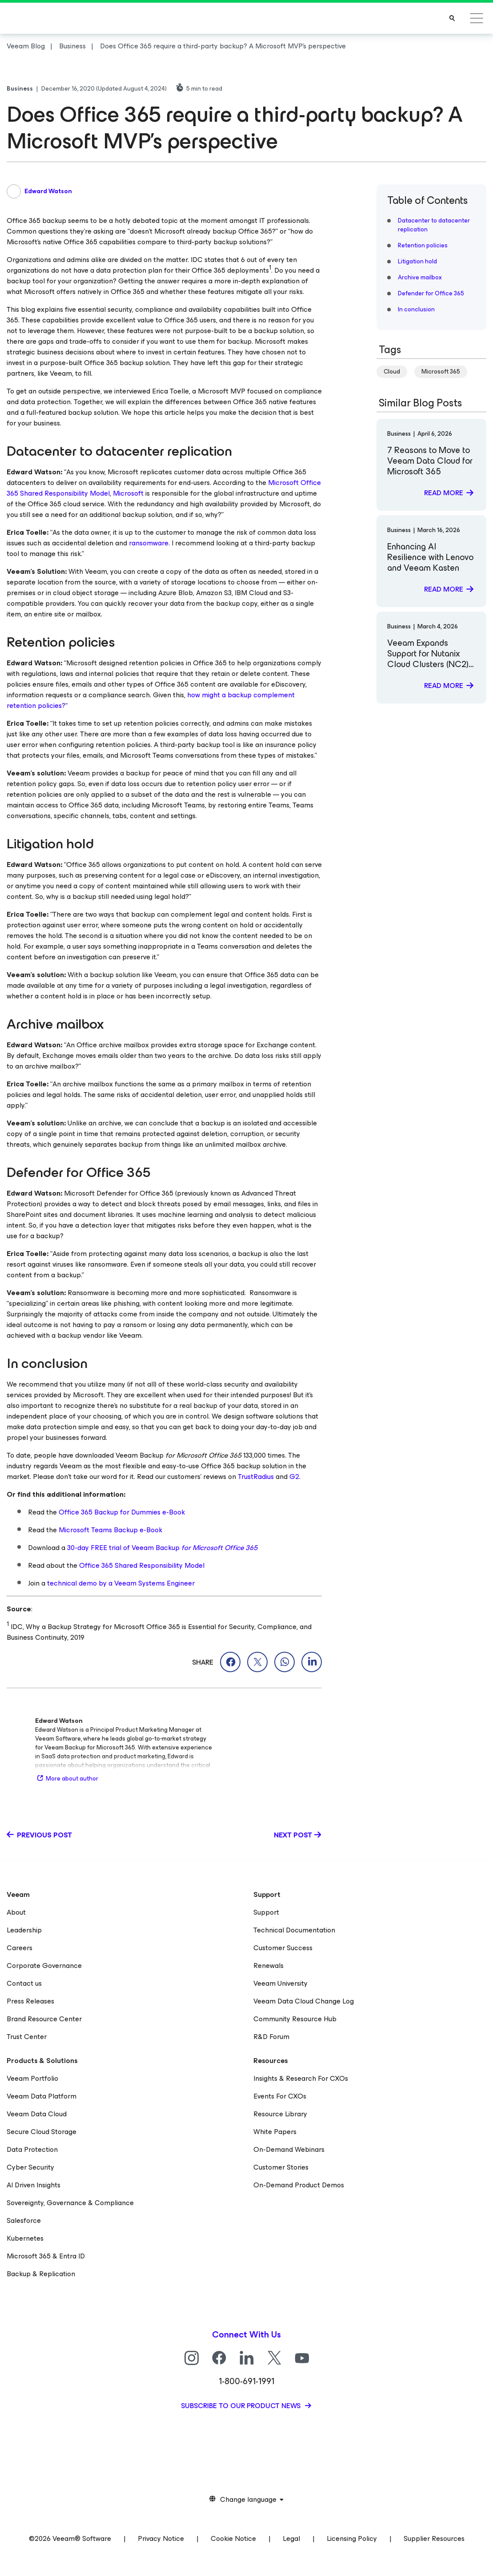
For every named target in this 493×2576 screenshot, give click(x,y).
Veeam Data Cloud (37, 2114)
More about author (66, 1778)
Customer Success (283, 1948)
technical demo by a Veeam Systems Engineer (121, 1583)
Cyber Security (30, 2167)
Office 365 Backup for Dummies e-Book (122, 1512)
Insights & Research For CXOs (300, 2078)
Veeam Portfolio (32, 2078)
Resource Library (280, 2114)
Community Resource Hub (295, 2019)
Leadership (24, 1930)
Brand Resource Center (44, 2019)
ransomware (148, 543)
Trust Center (27, 2037)
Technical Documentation (294, 1930)
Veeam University (280, 1983)
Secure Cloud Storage (41, 2132)
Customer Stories (281, 2167)
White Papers (275, 2132)
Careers (19, 1948)
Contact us (24, 1983)
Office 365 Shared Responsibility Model (141, 1565)
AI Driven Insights (33, 2185)
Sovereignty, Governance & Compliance (70, 2203)
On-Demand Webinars (289, 2149)
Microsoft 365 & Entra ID (46, 2256)
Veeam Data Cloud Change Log (303, 2001)
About (16, 1912)
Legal (291, 2538)
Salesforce (24, 2220)
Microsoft (128, 493)
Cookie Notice (233, 2538)
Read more (443, 493)
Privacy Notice (161, 2538)
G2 (294, 1477)
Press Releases (30, 2001)
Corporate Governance (44, 1966)
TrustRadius (256, 1477)
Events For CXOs (279, 2096)
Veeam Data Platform (41, 2096)
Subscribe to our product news (241, 2406)
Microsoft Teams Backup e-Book (110, 1530)
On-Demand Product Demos (298, 2185)
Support (266, 1912)
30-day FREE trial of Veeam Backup (162, 1548)
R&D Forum (271, 2037)
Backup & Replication (41, 2274)
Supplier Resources (434, 2538)
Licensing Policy (352, 2538)
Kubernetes (25, 2238)
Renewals (268, 1966)
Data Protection (32, 2149)
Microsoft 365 (440, 371)
